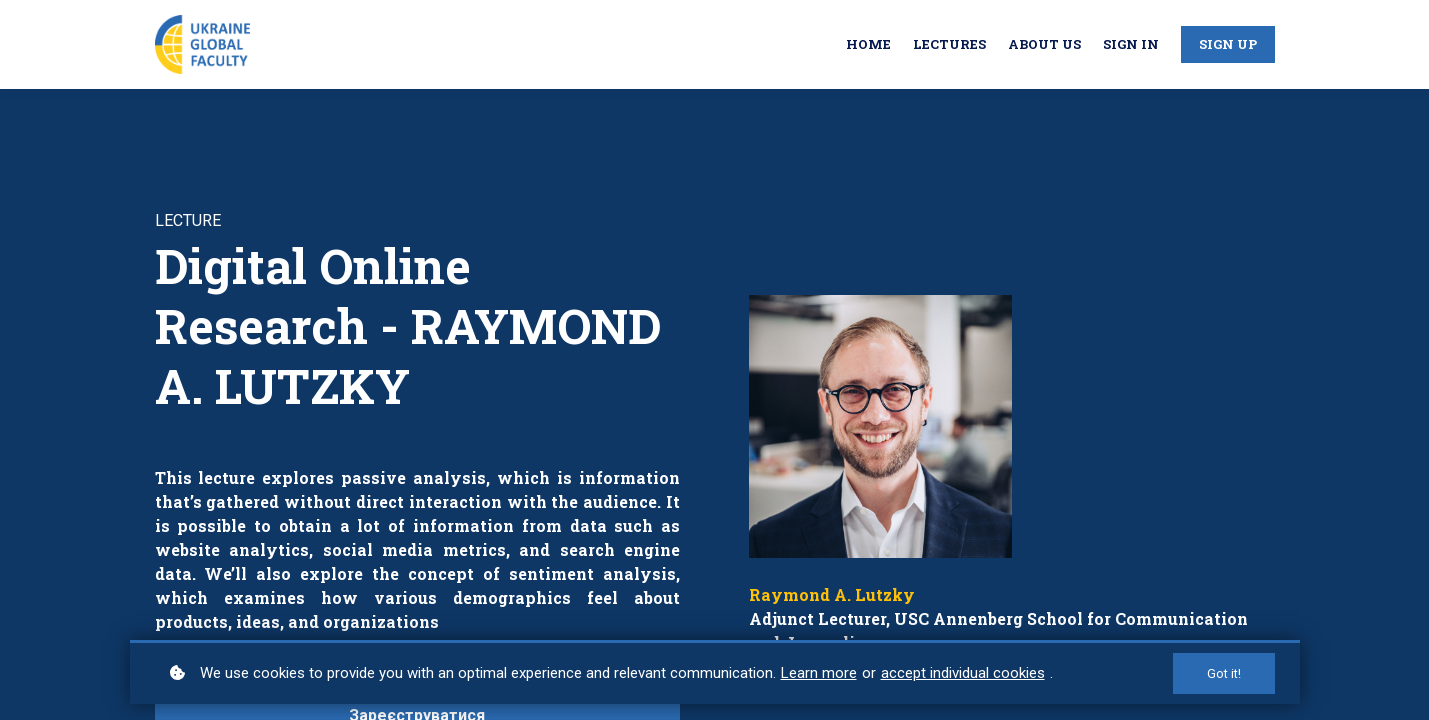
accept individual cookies (963, 673)
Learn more (819, 673)
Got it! (1224, 673)
